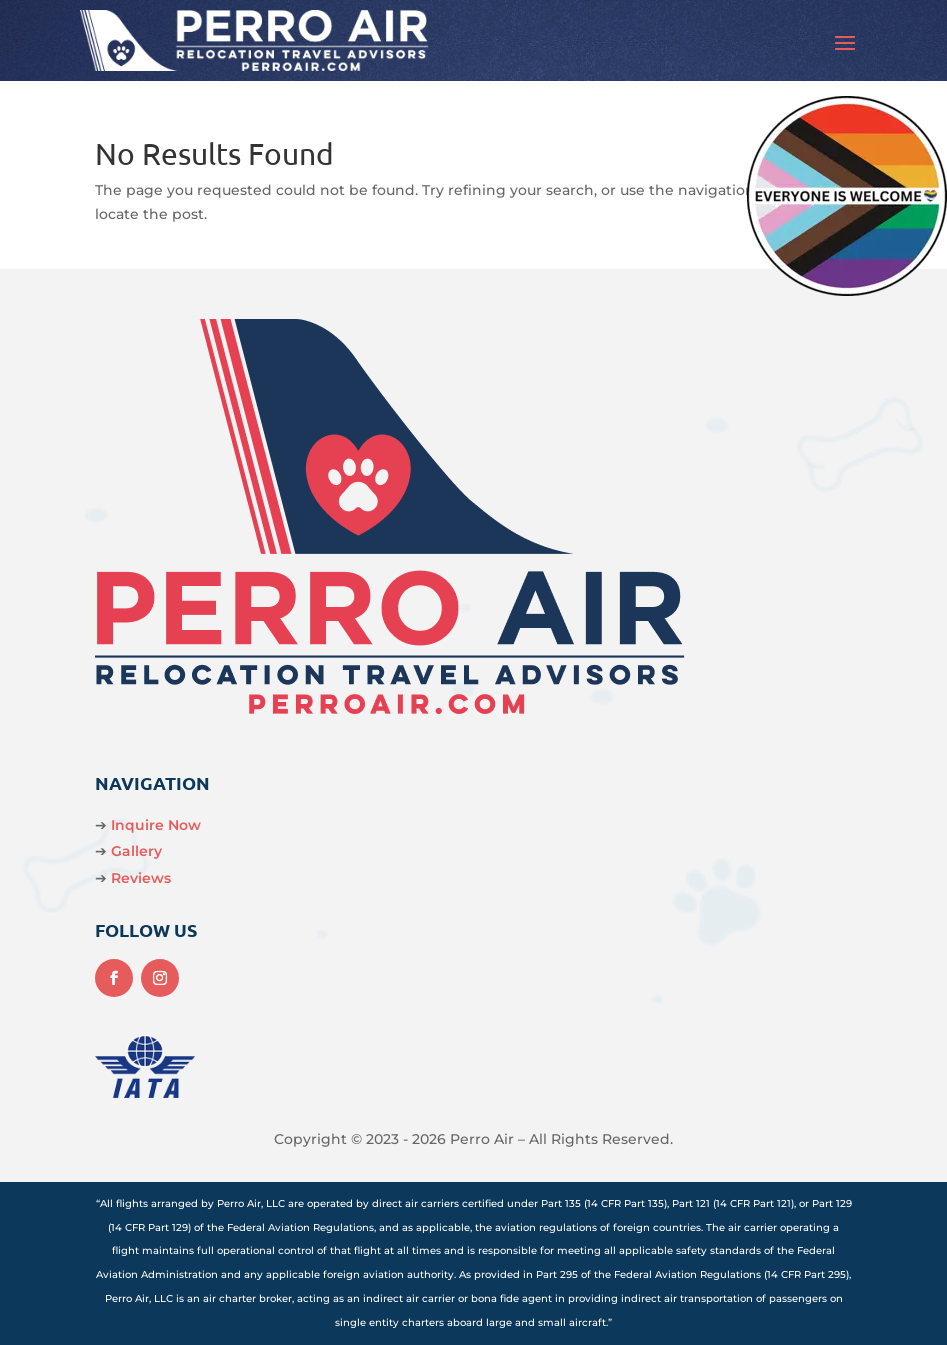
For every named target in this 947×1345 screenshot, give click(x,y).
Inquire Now (156, 825)
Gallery (136, 851)
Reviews (141, 878)
